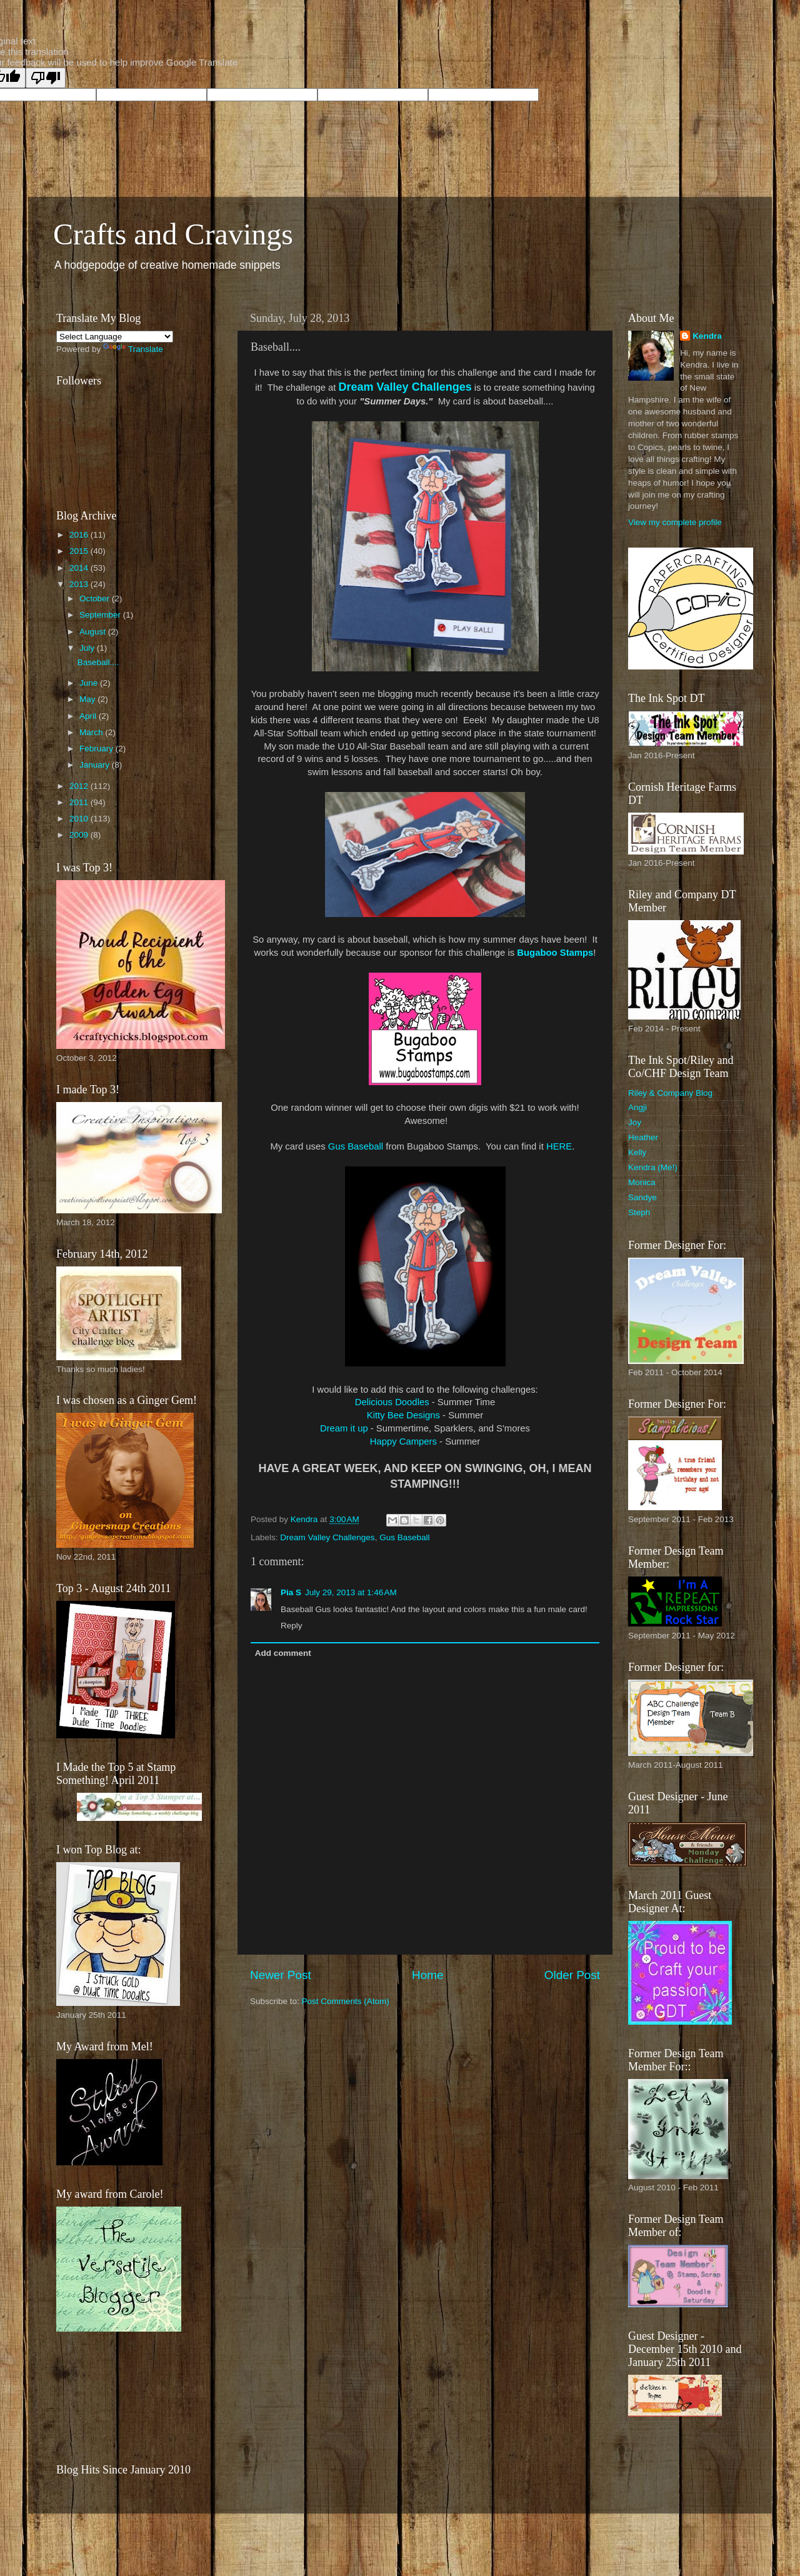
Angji (637, 1107)
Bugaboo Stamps (555, 953)
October (95, 598)
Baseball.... (98, 662)
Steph (639, 1212)
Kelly (637, 1152)
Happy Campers (403, 1441)
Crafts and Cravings (173, 234)
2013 (80, 584)
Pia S (291, 1592)
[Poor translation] (46, 78)
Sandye (642, 1197)
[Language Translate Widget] (114, 337)
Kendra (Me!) (653, 1167)
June (89, 683)
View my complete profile (675, 522)
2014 (80, 568)
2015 (80, 551)
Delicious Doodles (392, 1402)
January (95, 764)
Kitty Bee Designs (403, 1415)
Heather (643, 1137)
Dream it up (344, 1428)
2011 (80, 802)
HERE (559, 1146)
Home (427, 1975)
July (88, 648)
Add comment (283, 1653)
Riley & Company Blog (670, 1093)
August (93, 631)
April (89, 716)
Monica (642, 1182)
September (101, 614)
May (88, 699)
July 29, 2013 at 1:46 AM (351, 1592)
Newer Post (280, 1975)
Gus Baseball (355, 1146)
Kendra (707, 336)
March (92, 732)
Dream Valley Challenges (405, 387)
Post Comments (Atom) (345, 2001)
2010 (80, 818)
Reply (291, 1625)
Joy (634, 1122)
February (97, 748)
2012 (80, 786)
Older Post (572, 1975)
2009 (80, 834)
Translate (133, 349)
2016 (80, 534)
